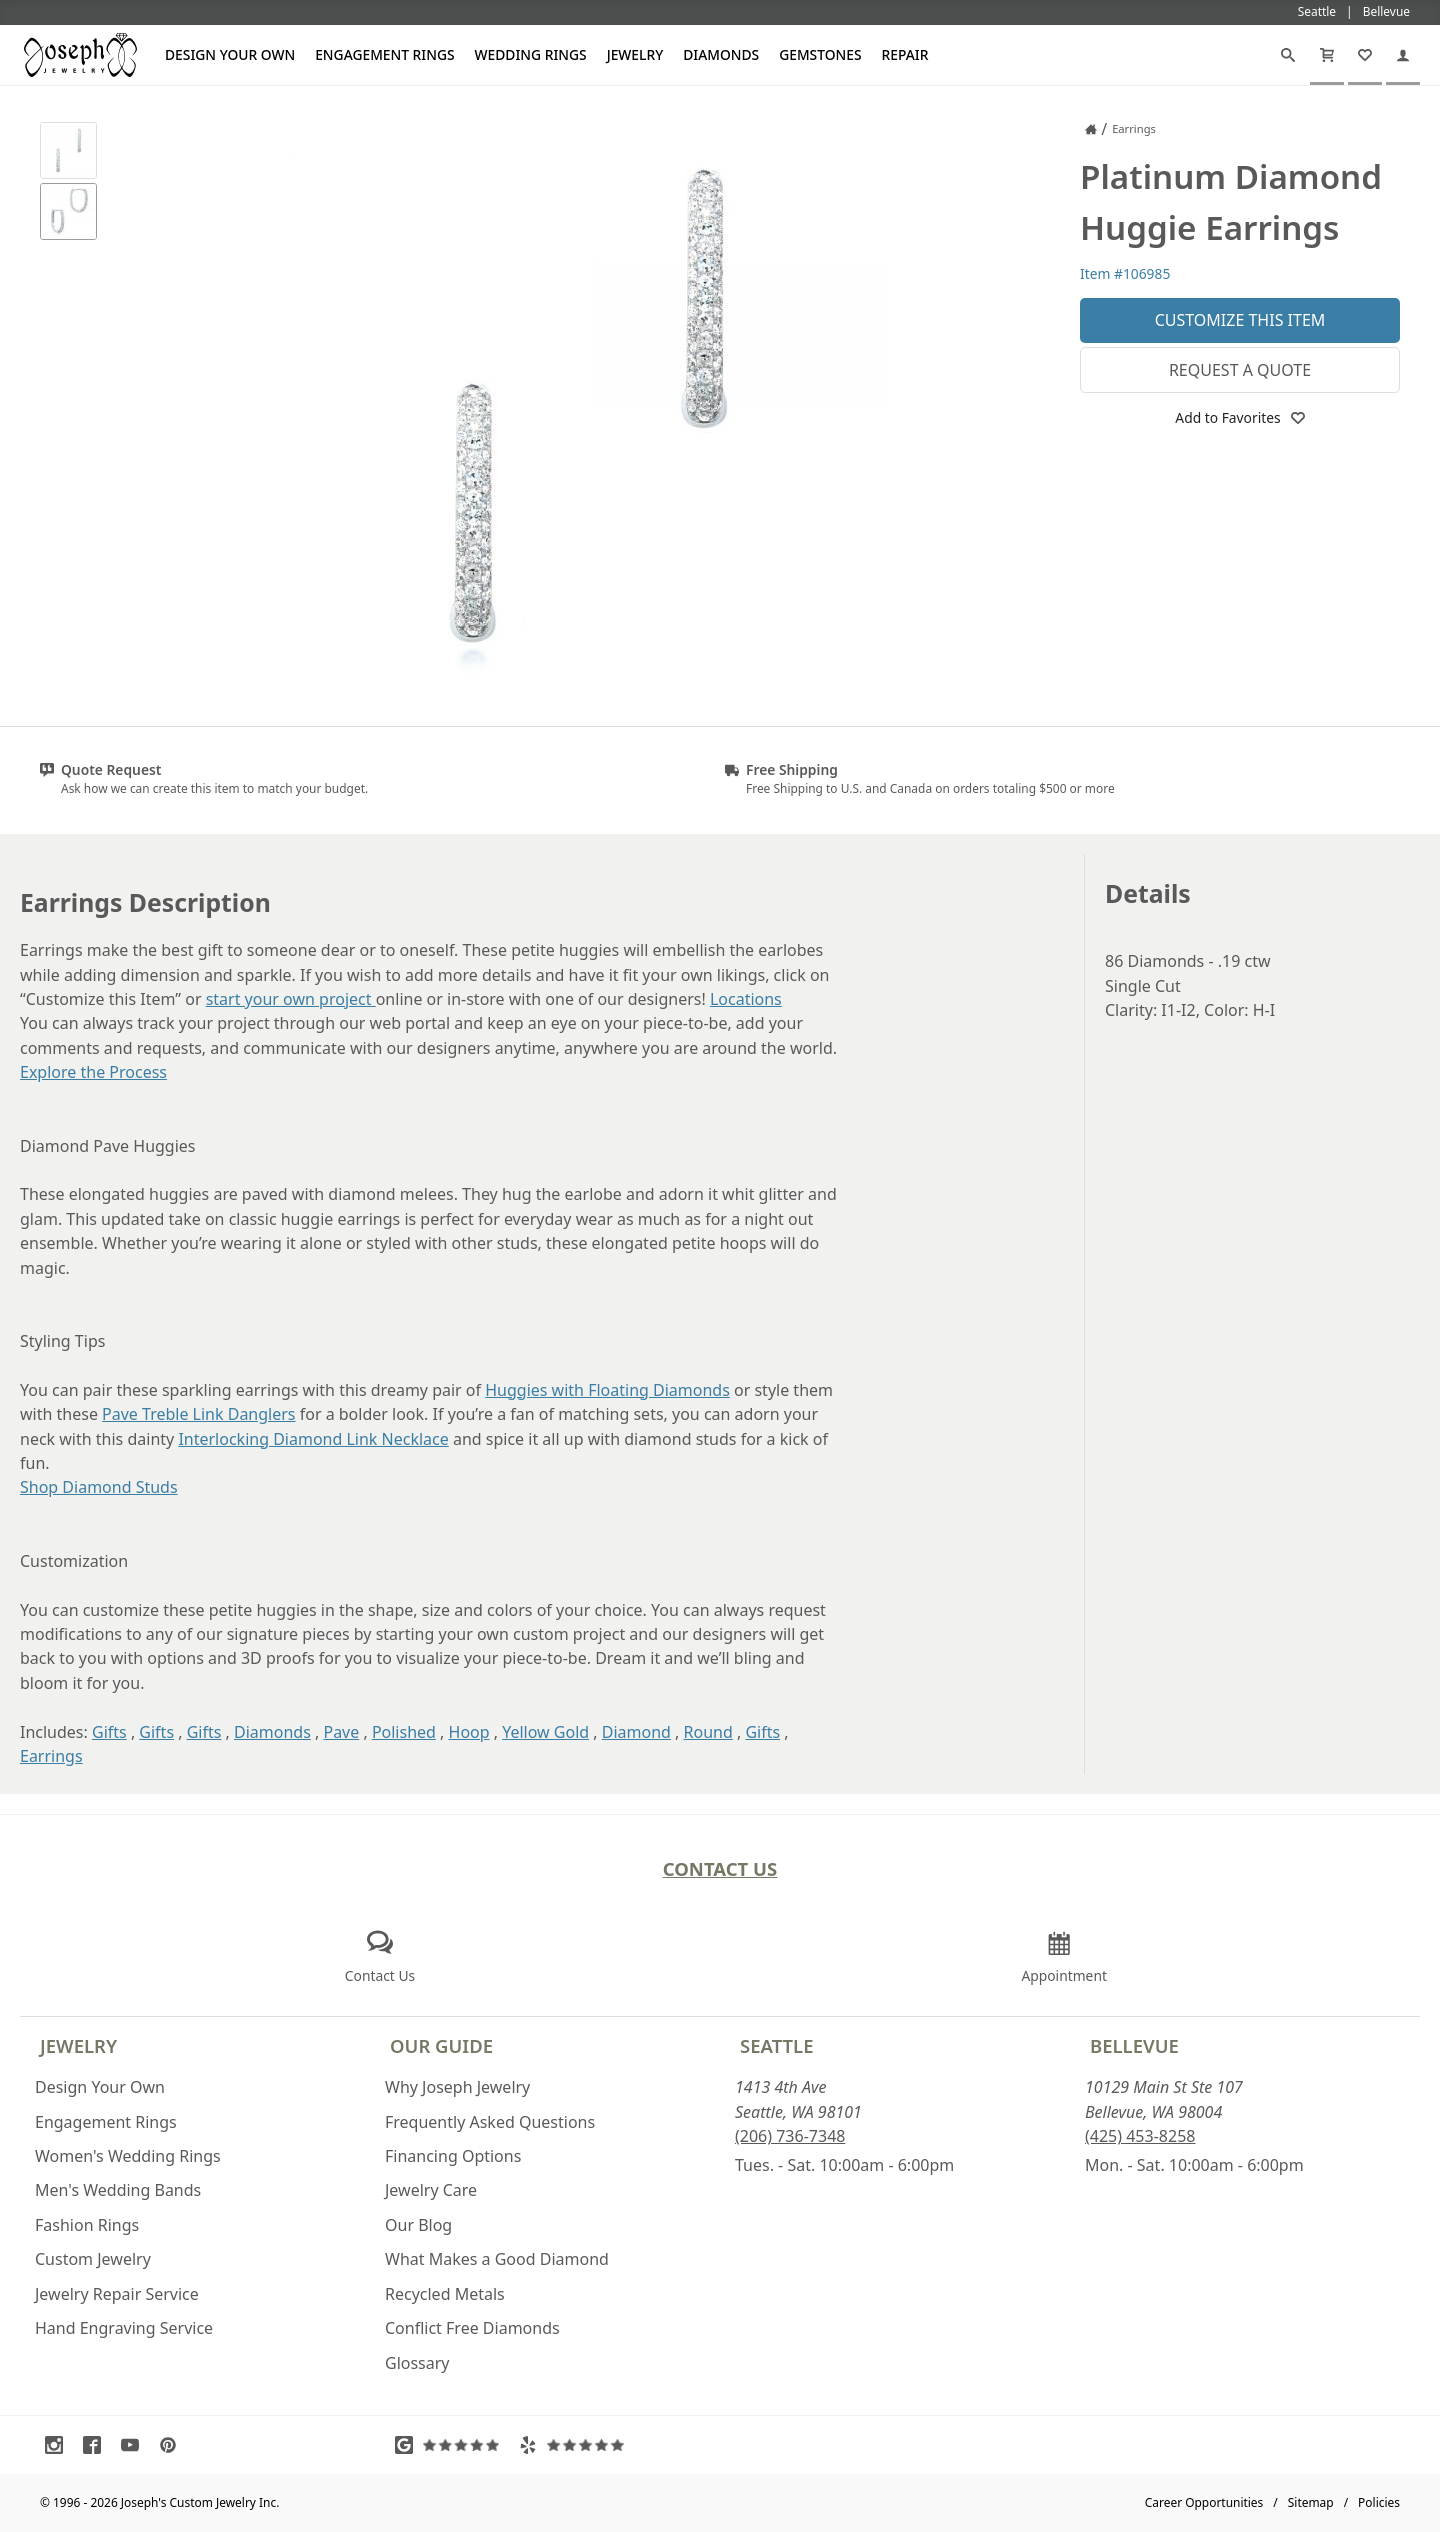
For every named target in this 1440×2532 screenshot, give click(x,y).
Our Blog (418, 2225)
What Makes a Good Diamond (497, 2259)
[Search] (1288, 55)
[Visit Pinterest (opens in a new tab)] (173, 2445)
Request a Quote (1240, 370)
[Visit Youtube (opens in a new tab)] (135, 2445)
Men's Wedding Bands (118, 2190)
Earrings (51, 1756)
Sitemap (1311, 2502)
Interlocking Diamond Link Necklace (313, 1439)
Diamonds (721, 54)
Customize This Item (1240, 320)
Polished (404, 1732)
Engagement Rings (384, 54)
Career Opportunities (1204, 2502)
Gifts (109, 1732)
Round (708, 1732)
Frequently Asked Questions (490, 2122)
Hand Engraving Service (124, 2328)
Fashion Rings (87, 2225)
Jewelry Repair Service (117, 2294)
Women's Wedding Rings (128, 2156)
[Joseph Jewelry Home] (1091, 129)
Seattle (776, 2045)
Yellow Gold (545, 1732)
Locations (746, 999)
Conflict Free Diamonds (472, 2328)
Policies (1379, 2502)
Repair (905, 54)
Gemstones (820, 54)
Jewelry (635, 54)
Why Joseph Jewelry (457, 2087)
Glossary (417, 2363)
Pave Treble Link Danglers (198, 1414)
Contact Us (720, 1868)
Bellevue (1134, 2045)
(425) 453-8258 (1140, 2136)
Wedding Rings (531, 54)
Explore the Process (93, 1072)
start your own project (291, 999)
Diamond (636, 1732)
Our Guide (441, 2045)
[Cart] (1327, 55)
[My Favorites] (1365, 55)
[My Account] (1403, 55)
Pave (341, 1732)
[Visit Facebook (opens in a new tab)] (97, 2445)
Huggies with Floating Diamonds (607, 1390)
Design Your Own (230, 54)
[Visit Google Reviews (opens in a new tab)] (452, 2445)
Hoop (469, 1732)
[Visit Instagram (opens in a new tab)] (59, 2445)
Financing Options (453, 2156)
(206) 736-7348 (790, 2136)
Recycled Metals (445, 2294)
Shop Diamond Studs (99, 1487)
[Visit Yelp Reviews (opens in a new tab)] (576, 2445)
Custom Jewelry (93, 2259)
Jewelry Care (431, 2190)
